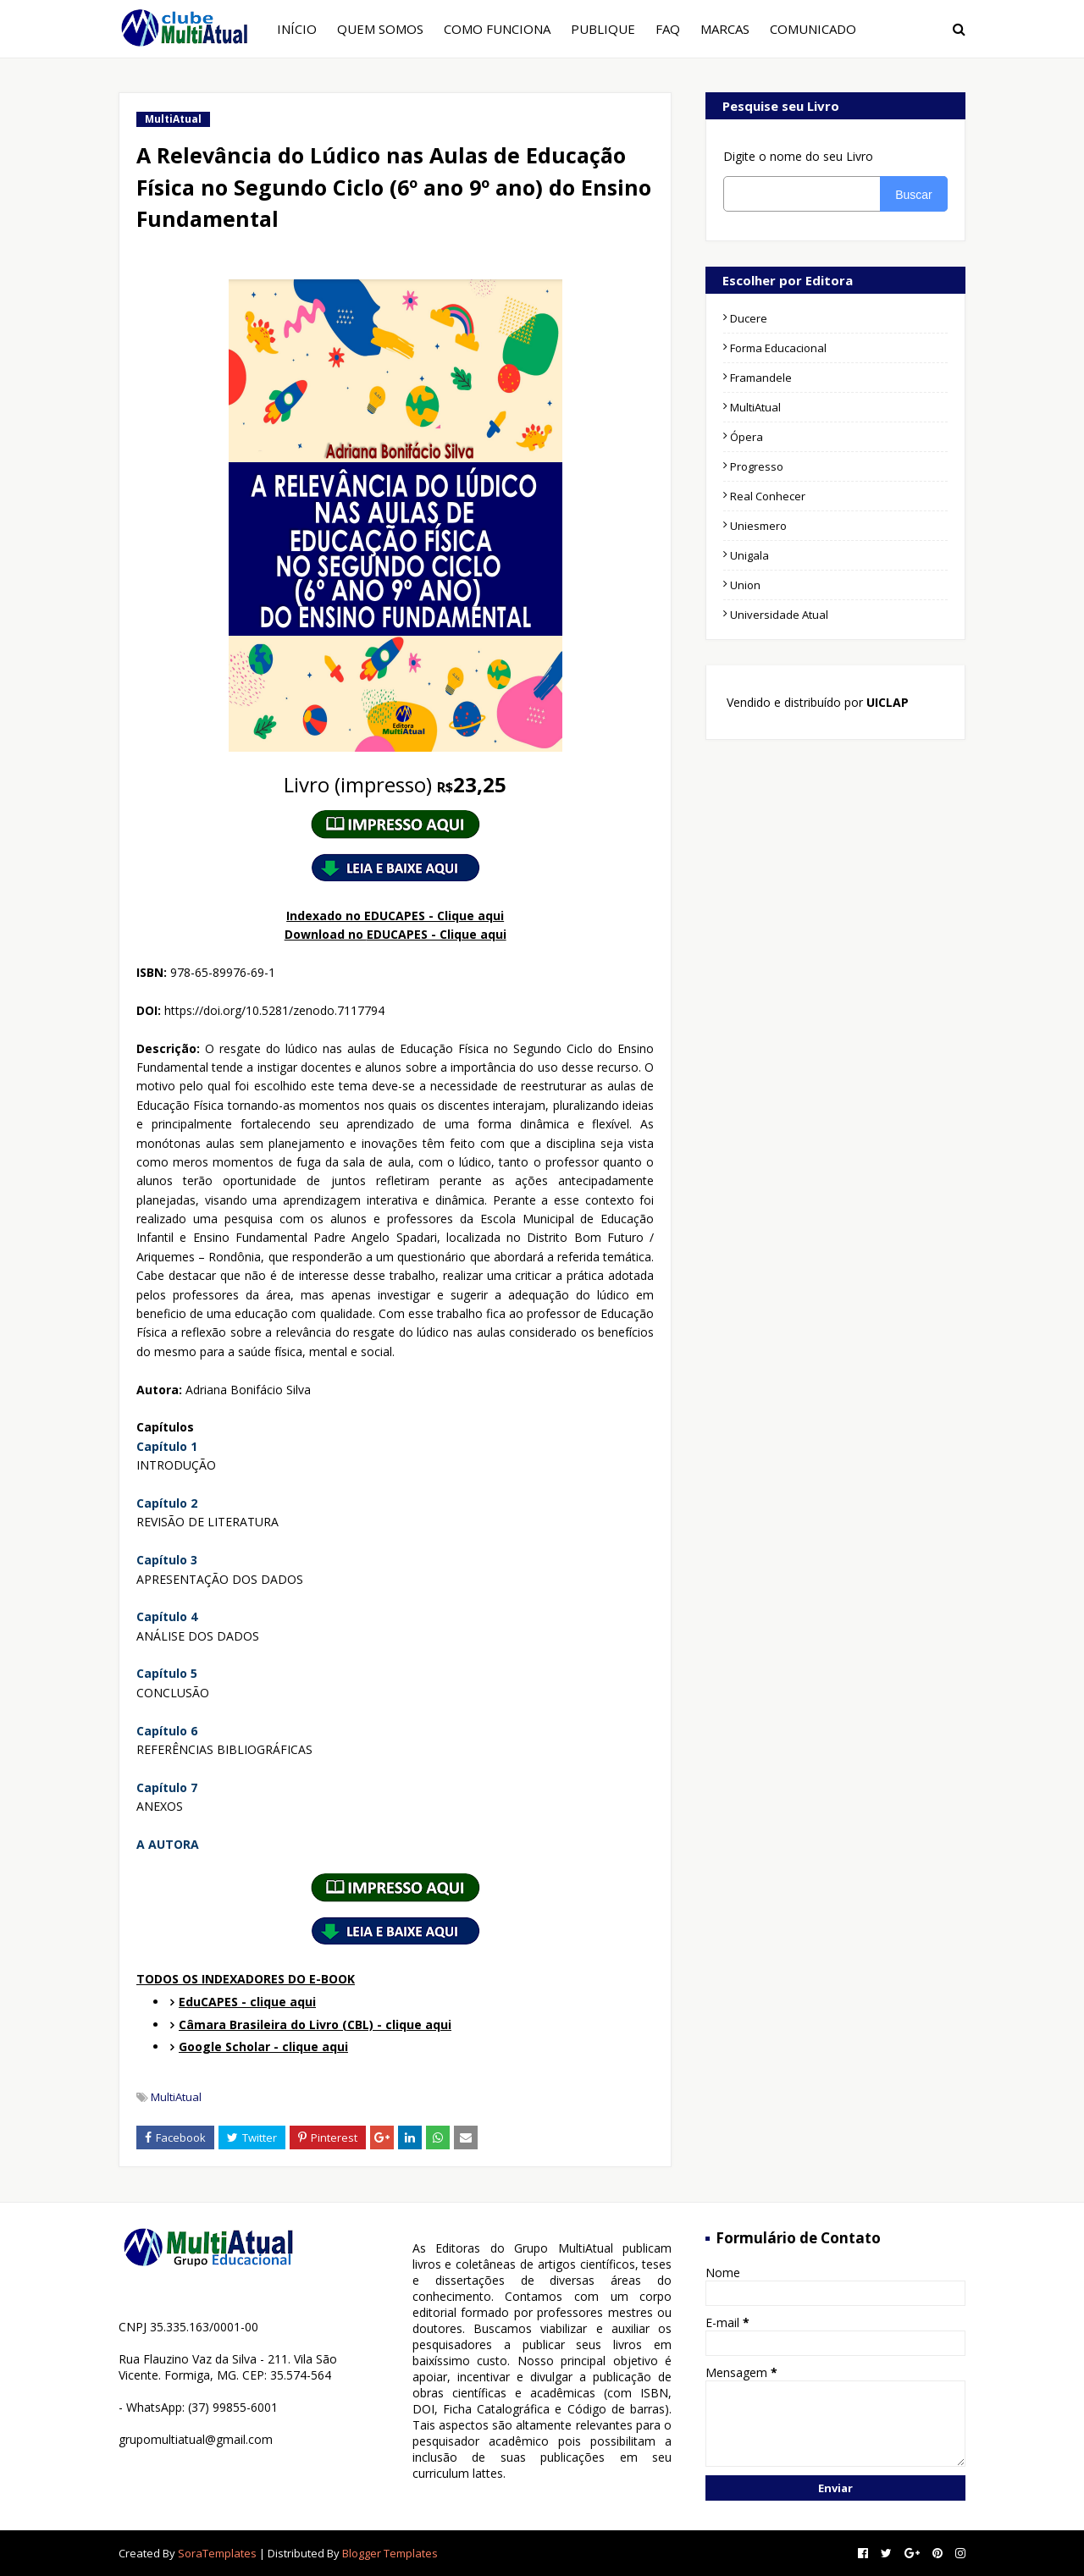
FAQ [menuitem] (667, 28)
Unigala (749, 555)
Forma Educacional (778, 348)
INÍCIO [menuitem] (297, 28)
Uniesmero (758, 525)
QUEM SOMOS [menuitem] (380, 28)
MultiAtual (176, 2096)
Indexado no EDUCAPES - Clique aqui (395, 915)
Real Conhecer (767, 496)
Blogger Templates (390, 2553)
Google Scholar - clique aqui (263, 2046)
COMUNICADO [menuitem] (813, 28)
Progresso (756, 466)
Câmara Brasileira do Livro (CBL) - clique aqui (315, 2024)
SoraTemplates (217, 2553)
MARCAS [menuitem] (724, 28)
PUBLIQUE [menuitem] (603, 28)
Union (745, 585)
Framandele (761, 377)
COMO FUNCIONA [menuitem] (497, 28)
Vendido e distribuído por (816, 702)
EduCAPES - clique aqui (247, 2002)
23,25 (395, 784)
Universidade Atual (779, 614)
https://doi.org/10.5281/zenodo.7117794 (274, 1010)
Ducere (748, 318)
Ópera (746, 436)
